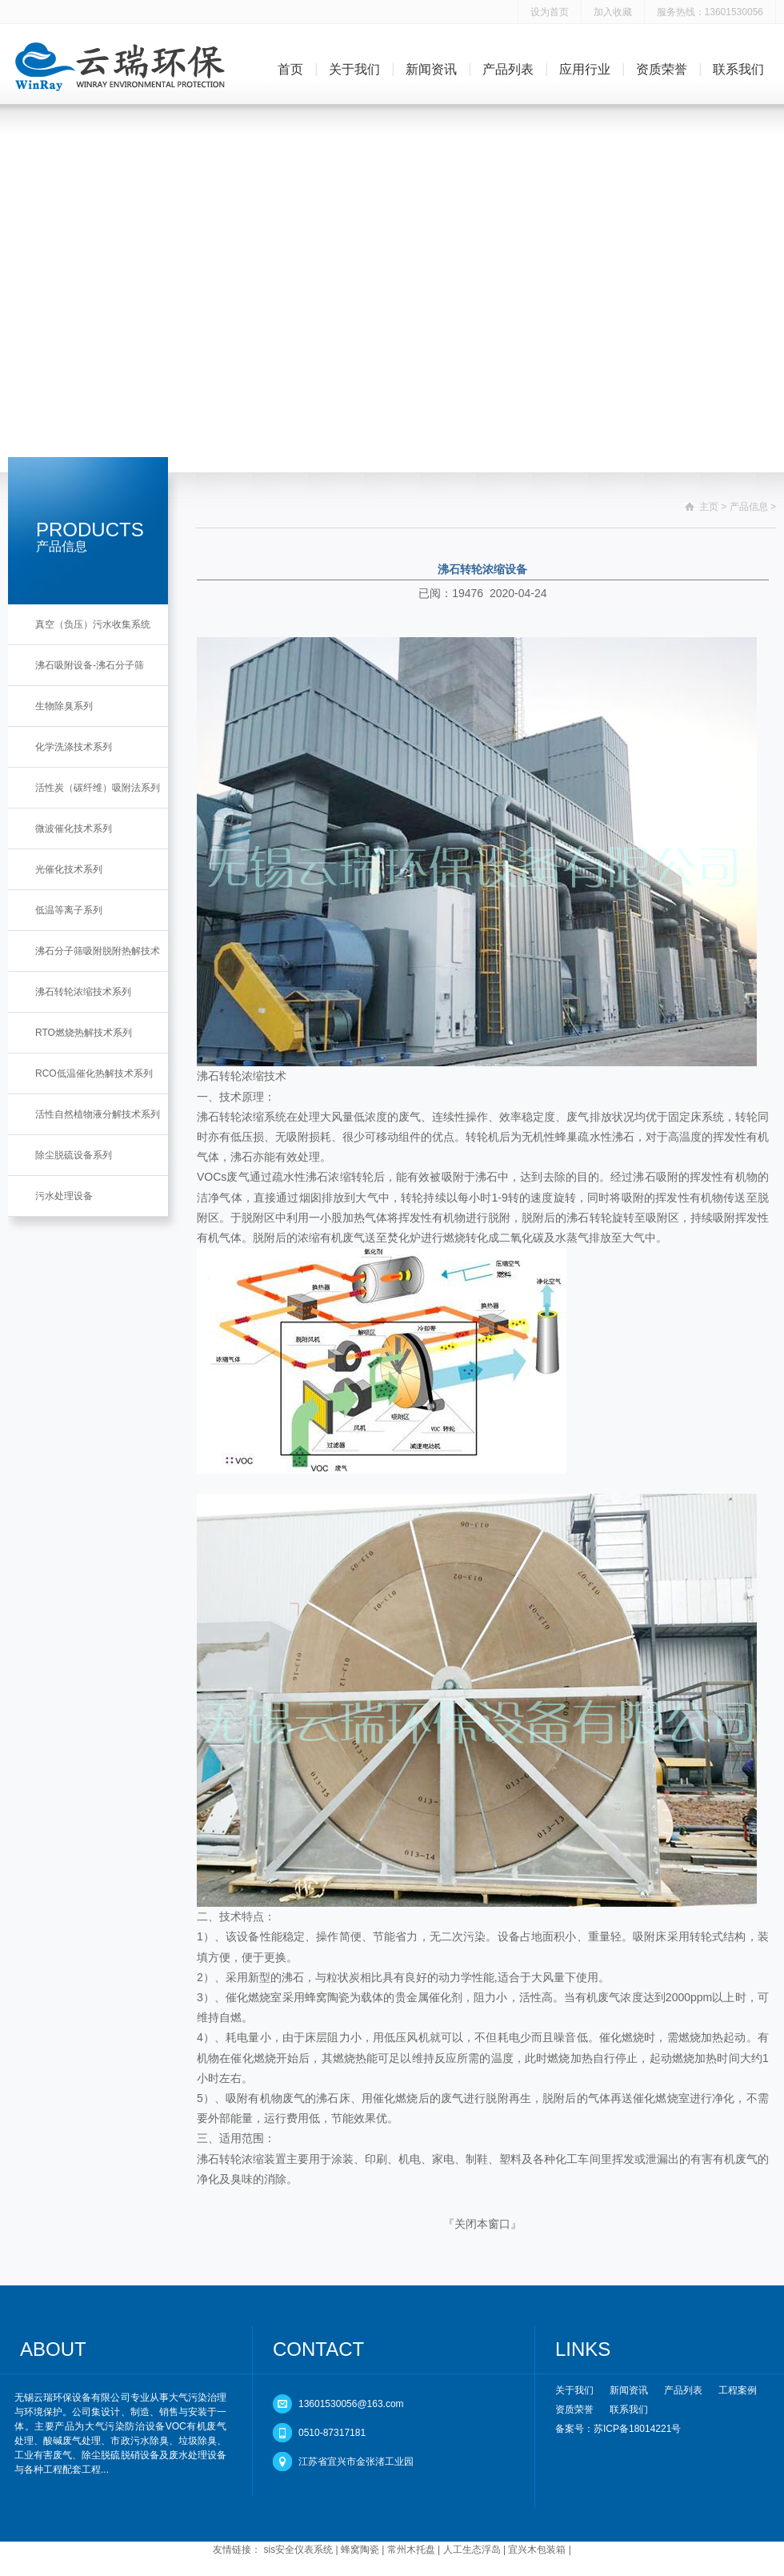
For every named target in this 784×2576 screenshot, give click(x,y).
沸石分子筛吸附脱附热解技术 (97, 951)
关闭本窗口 (482, 2223)
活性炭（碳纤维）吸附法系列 (97, 787)
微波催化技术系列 (73, 828)
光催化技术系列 (68, 869)
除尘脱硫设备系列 (73, 1155)
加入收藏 (613, 12)
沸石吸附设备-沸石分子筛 (89, 665)
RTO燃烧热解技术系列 (83, 1032)
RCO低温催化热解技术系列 (94, 1073)
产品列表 (508, 69)
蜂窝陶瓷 (360, 2549)
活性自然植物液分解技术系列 (97, 1114)
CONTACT (318, 2349)
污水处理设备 (64, 1196)
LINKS (582, 2349)
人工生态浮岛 (472, 2549)
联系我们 (738, 69)
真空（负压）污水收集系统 (92, 624)
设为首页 (549, 12)
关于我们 (354, 69)
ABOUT (53, 2349)
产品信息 (749, 506)
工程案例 (737, 2390)
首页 (290, 69)
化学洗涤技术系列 (73, 746)
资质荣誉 (661, 69)
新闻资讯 (431, 69)
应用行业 (584, 69)
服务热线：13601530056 (710, 12)
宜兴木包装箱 (537, 2549)
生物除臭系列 (64, 706)
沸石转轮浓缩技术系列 (83, 991)
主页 (708, 506)
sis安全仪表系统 (299, 2549)
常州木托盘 (411, 2549)
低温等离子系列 (68, 910)
